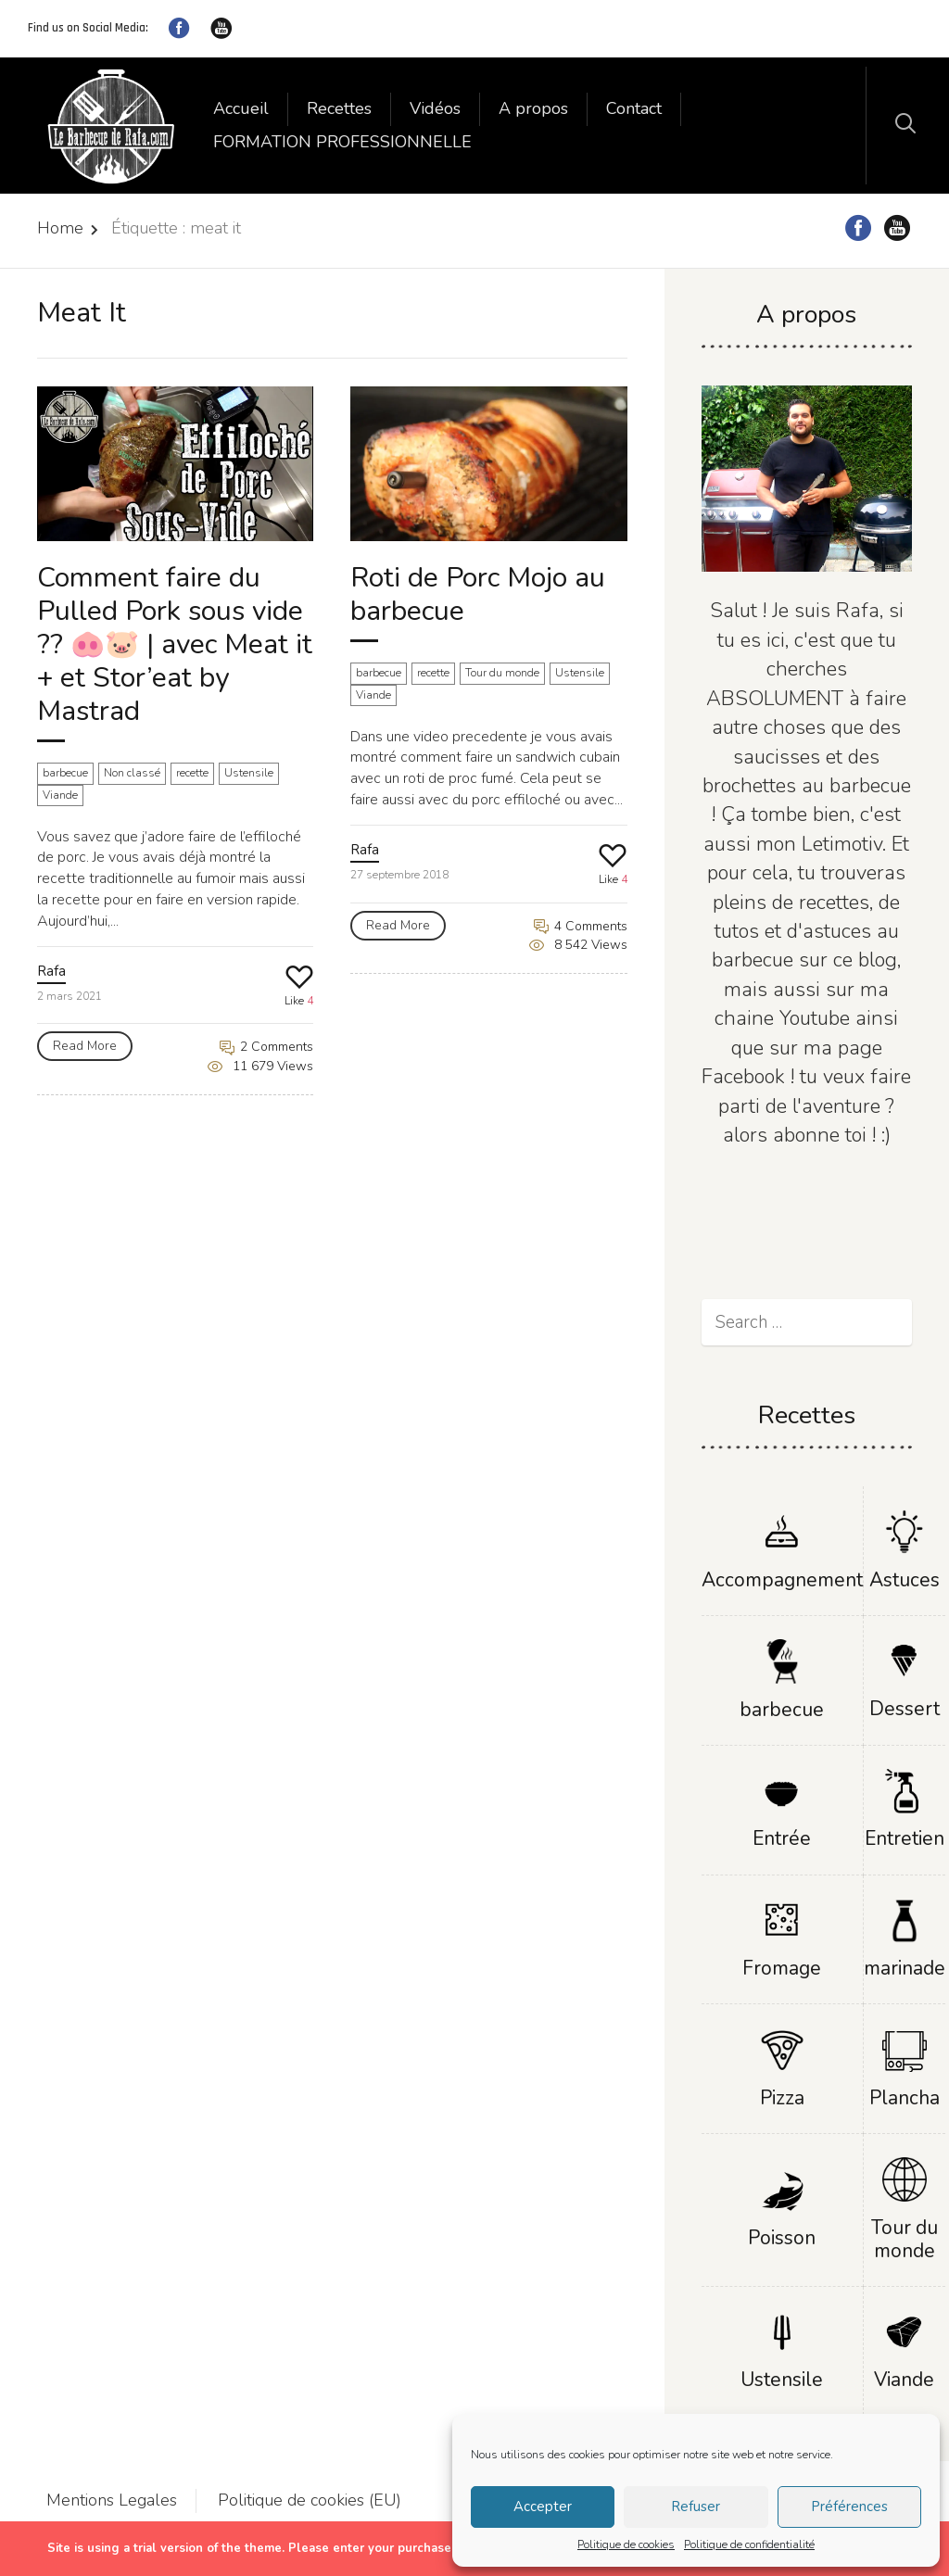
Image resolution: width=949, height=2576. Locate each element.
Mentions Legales (111, 2500)
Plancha (904, 2098)
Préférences (849, 2506)
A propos (533, 108)
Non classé (132, 772)
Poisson (782, 2238)
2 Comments (266, 1046)
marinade (904, 1968)
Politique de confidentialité (749, 2544)
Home (60, 228)
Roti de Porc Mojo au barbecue (477, 594)
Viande (60, 795)
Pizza (782, 2098)
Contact (634, 108)
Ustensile (248, 772)
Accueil (241, 108)
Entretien (904, 1838)
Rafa (51, 971)
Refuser (695, 2506)
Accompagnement (782, 1580)
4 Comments (580, 926)
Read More (85, 1045)
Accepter (542, 2506)
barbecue (65, 772)
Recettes (339, 108)
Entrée (782, 1838)
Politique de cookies (626, 2544)
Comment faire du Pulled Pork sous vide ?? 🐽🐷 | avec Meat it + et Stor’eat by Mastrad (174, 644)
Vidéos (435, 108)
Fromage (781, 1968)
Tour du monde (502, 672)
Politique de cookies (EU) (309, 2500)
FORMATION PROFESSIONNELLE (342, 142)
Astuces (904, 1580)
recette (192, 772)
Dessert (904, 1709)
